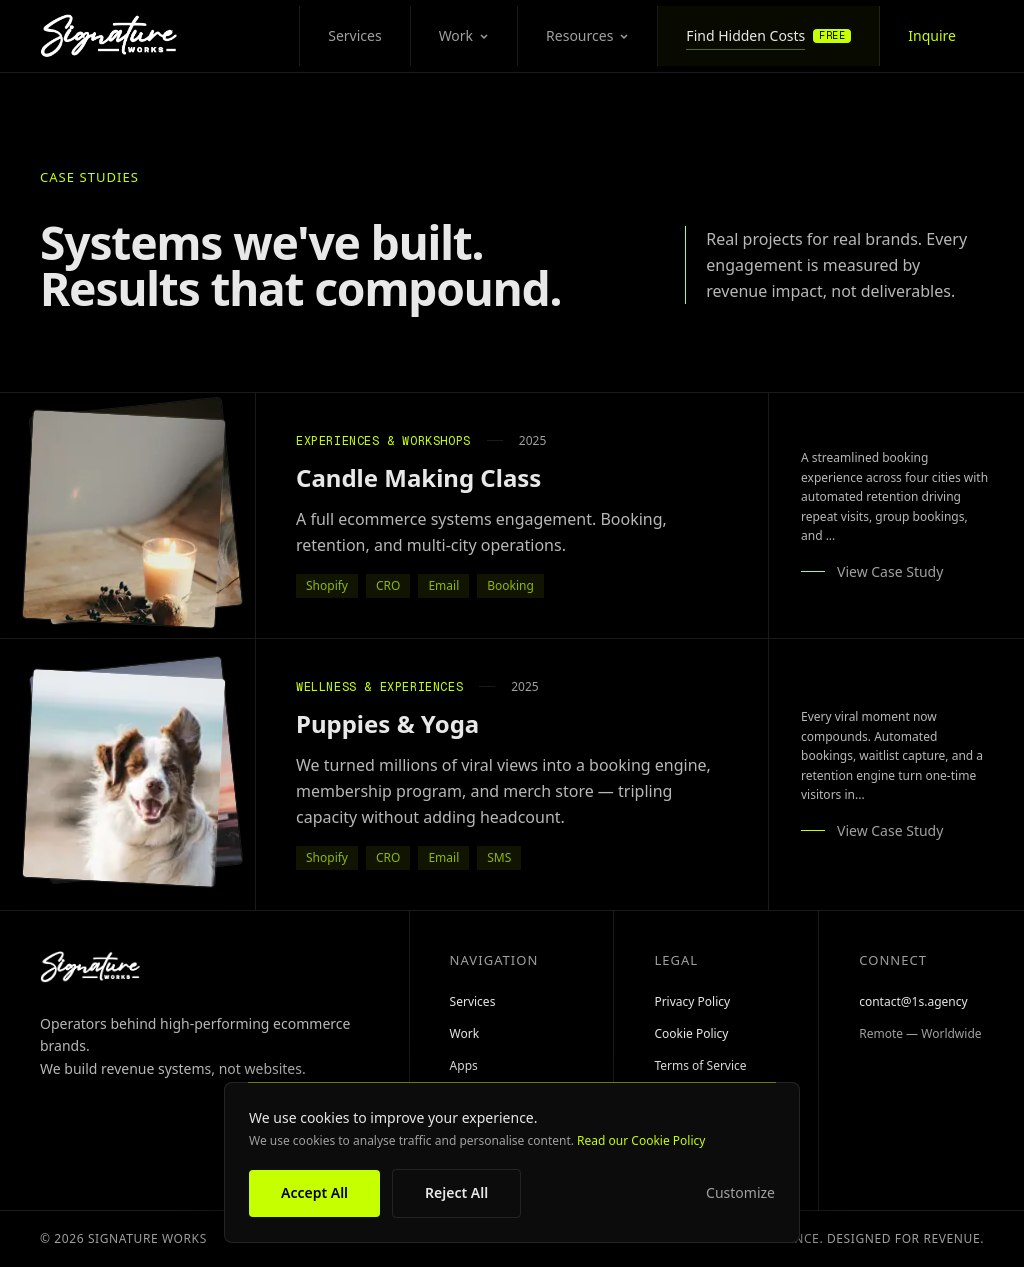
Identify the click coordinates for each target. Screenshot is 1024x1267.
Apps (464, 1066)
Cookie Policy (691, 1034)
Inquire (932, 35)
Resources (587, 35)
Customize (740, 1193)
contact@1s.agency (913, 1002)
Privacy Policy (692, 1002)
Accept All (314, 1192)
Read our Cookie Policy (641, 1140)
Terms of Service (700, 1066)
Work (464, 35)
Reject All (456, 1192)
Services (354, 35)
